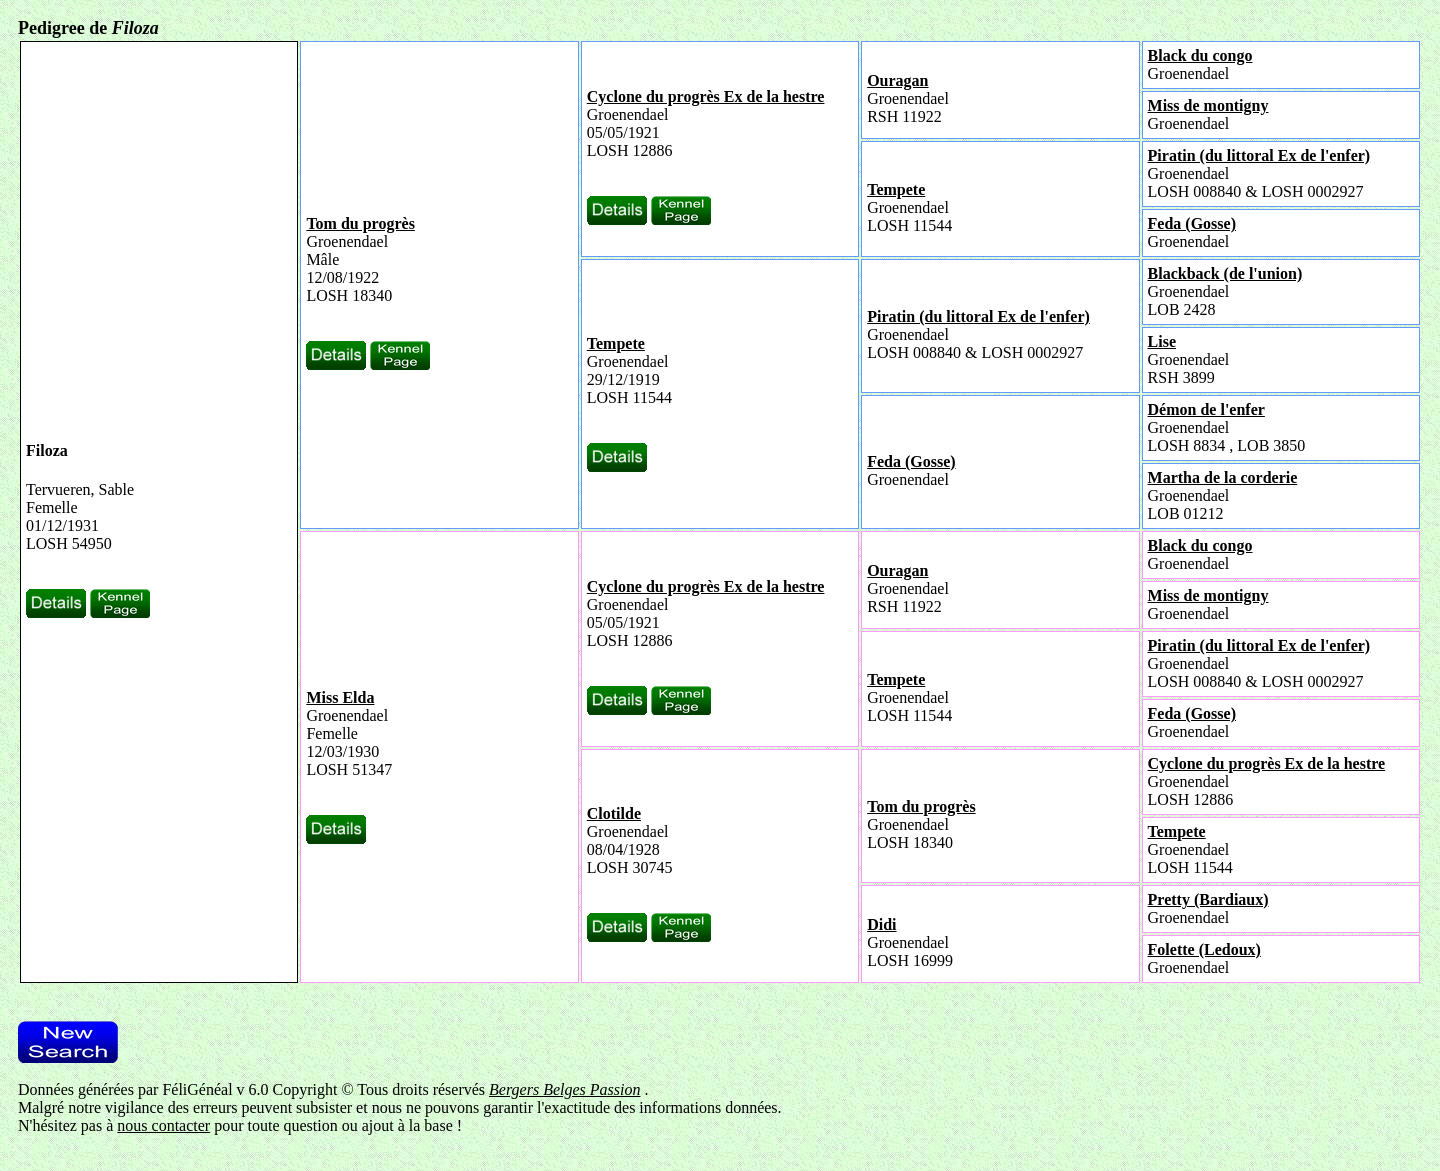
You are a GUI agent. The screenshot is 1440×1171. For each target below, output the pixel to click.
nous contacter (163, 1125)
